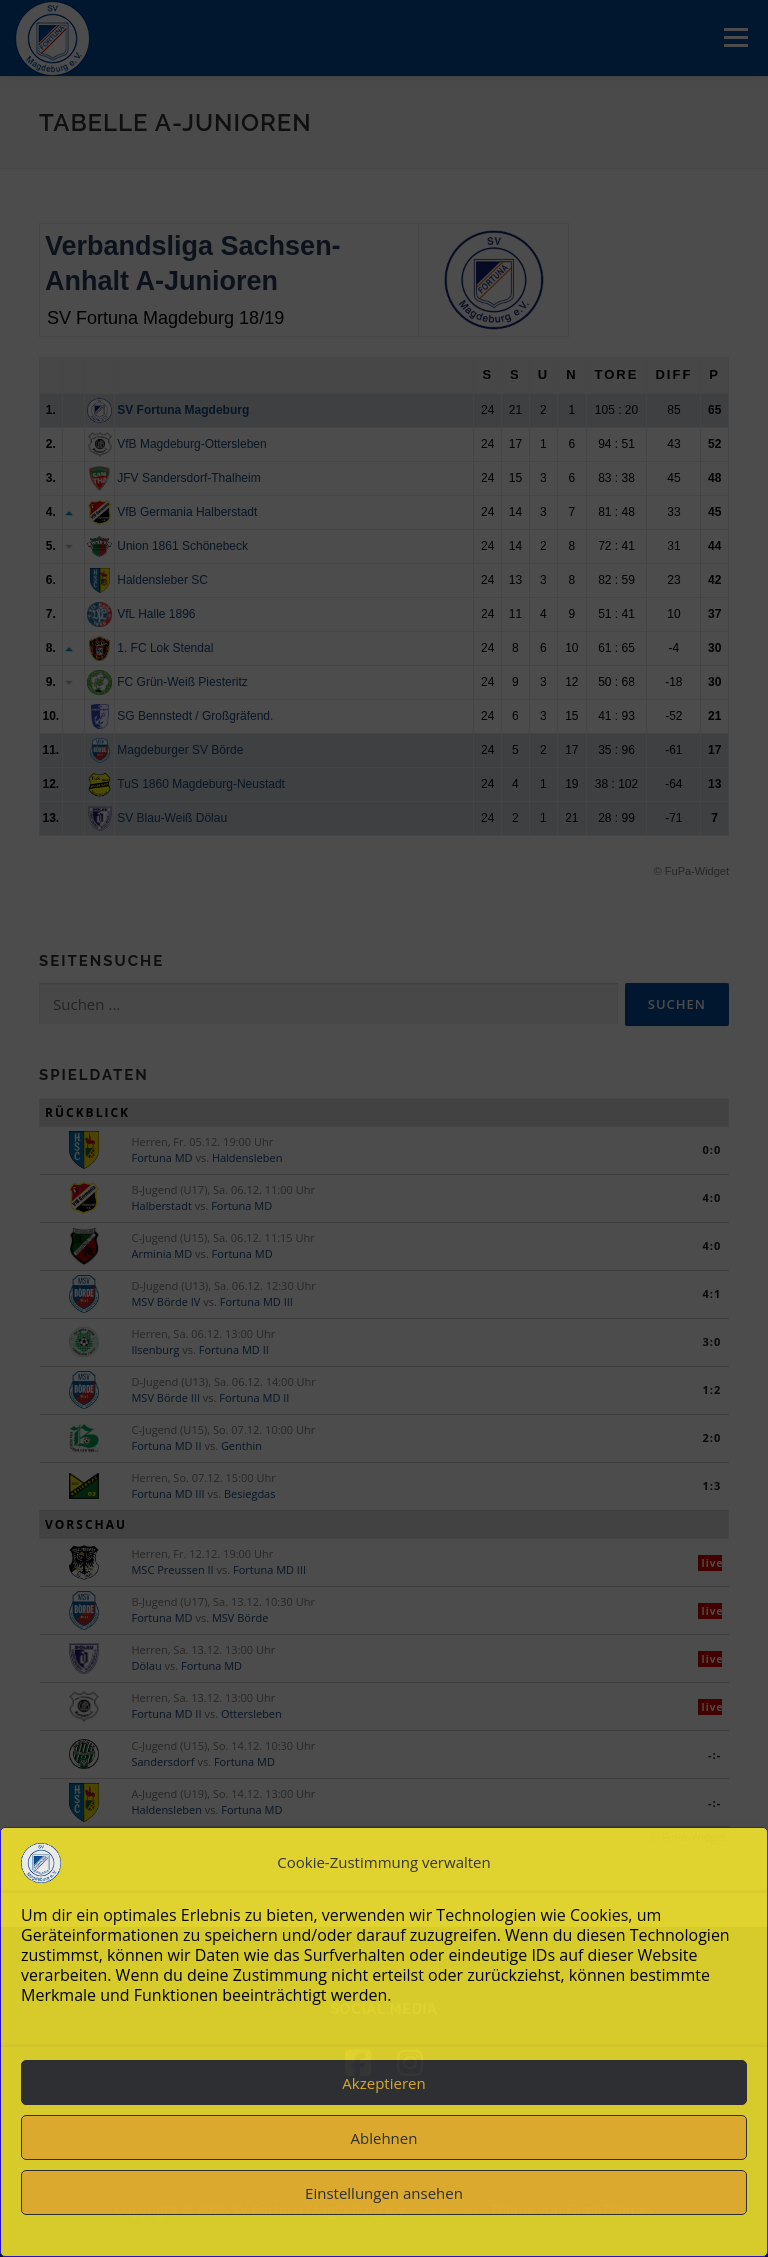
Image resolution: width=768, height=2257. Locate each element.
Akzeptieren (383, 2083)
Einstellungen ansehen (384, 2193)
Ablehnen (384, 2138)
